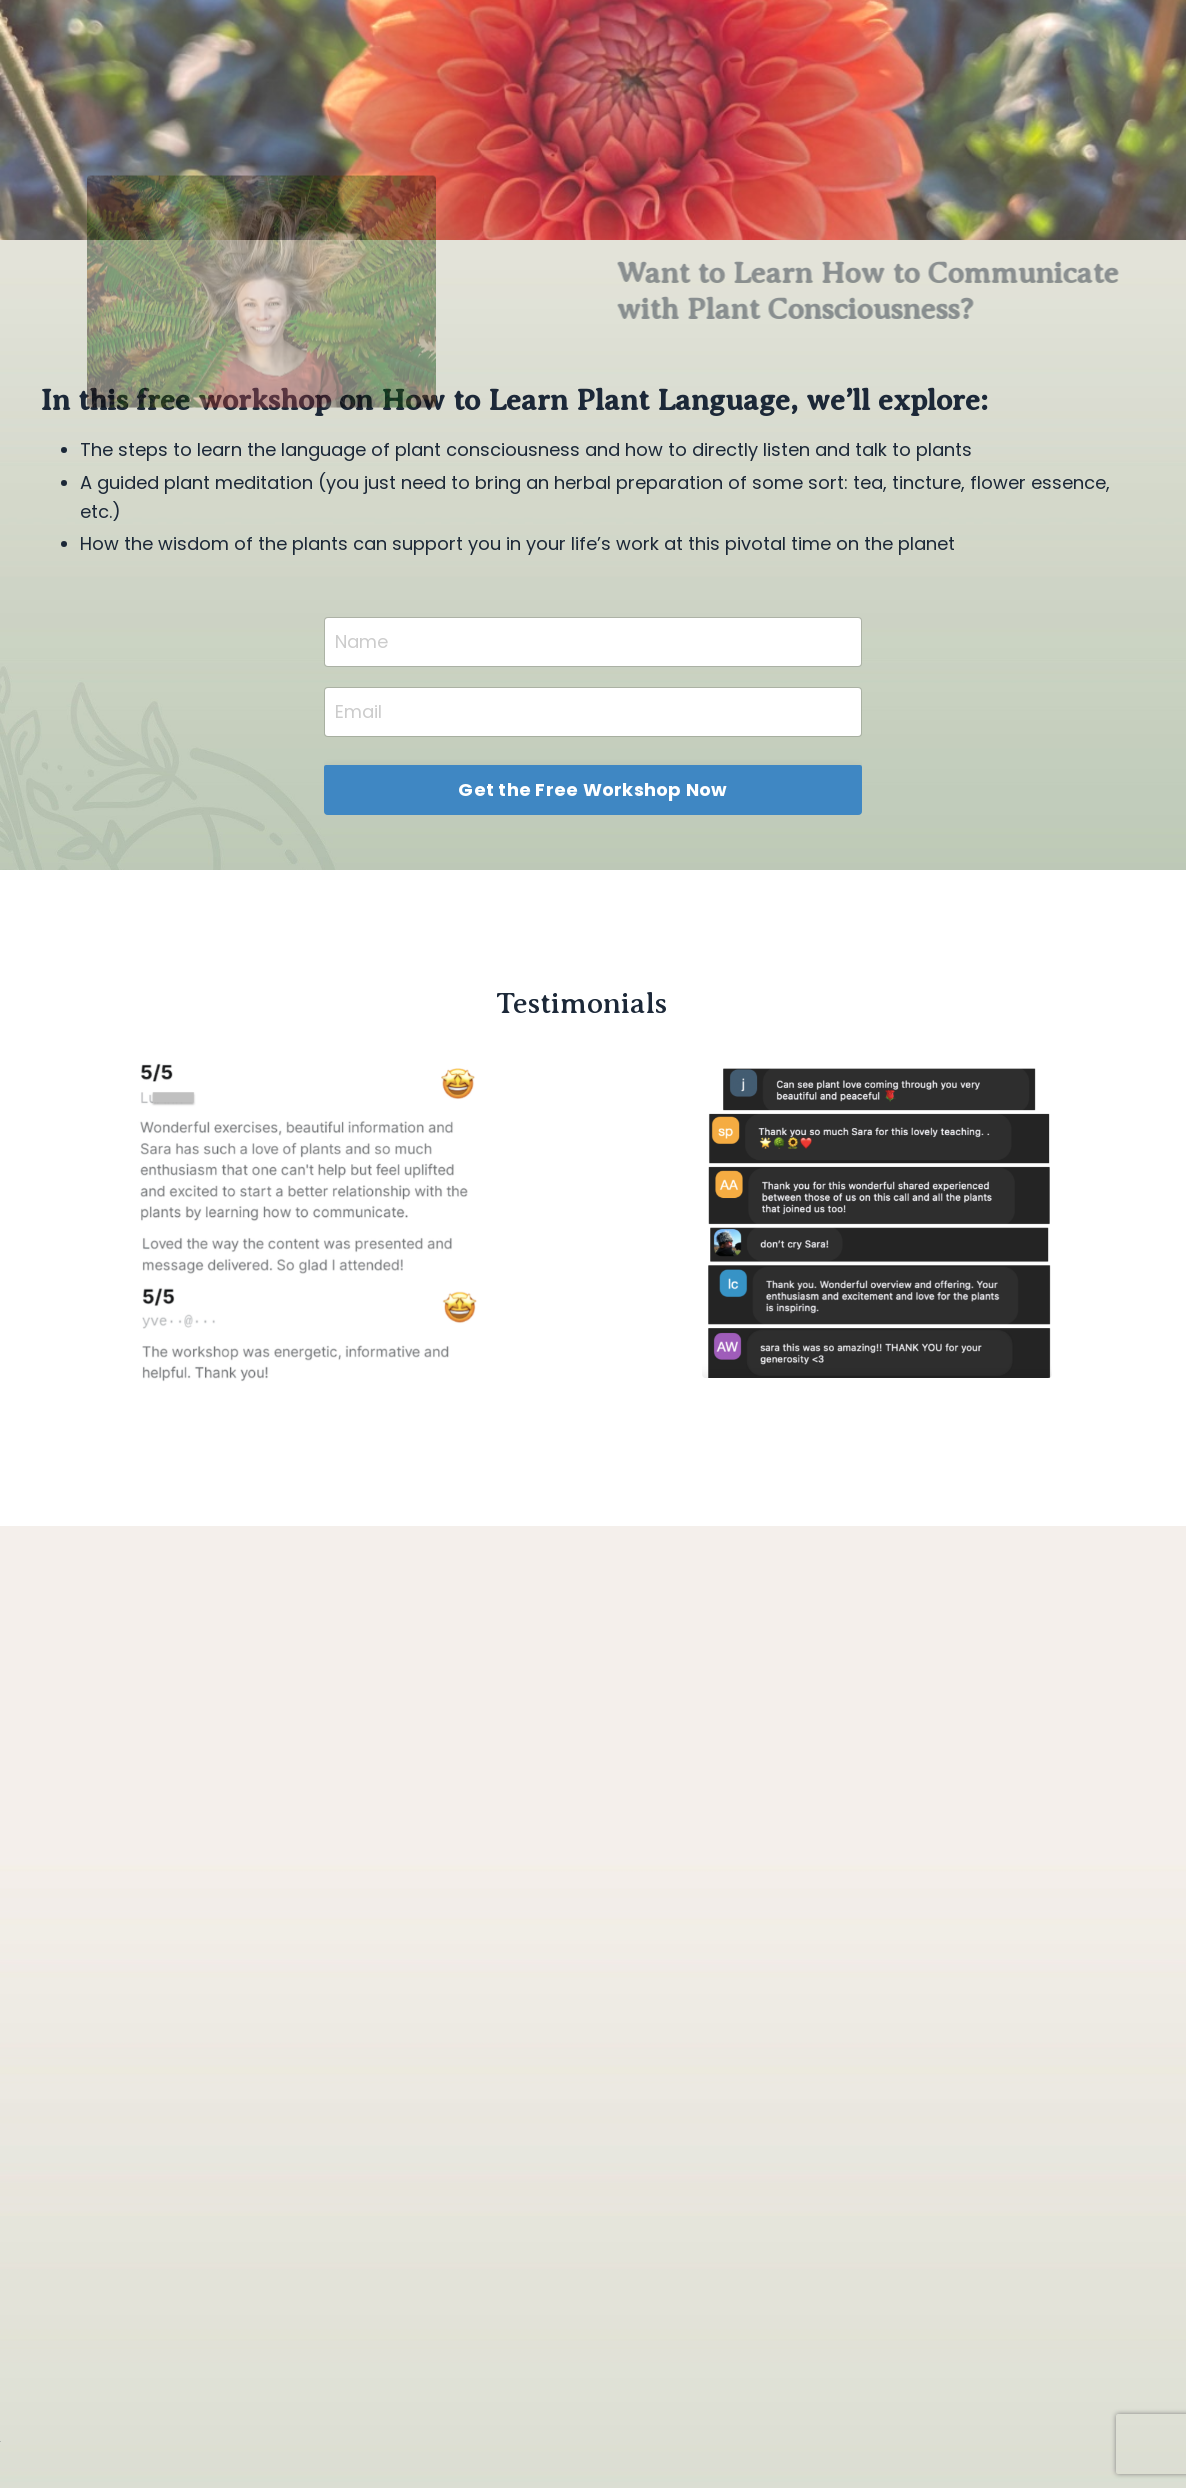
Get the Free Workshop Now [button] (592, 789)
